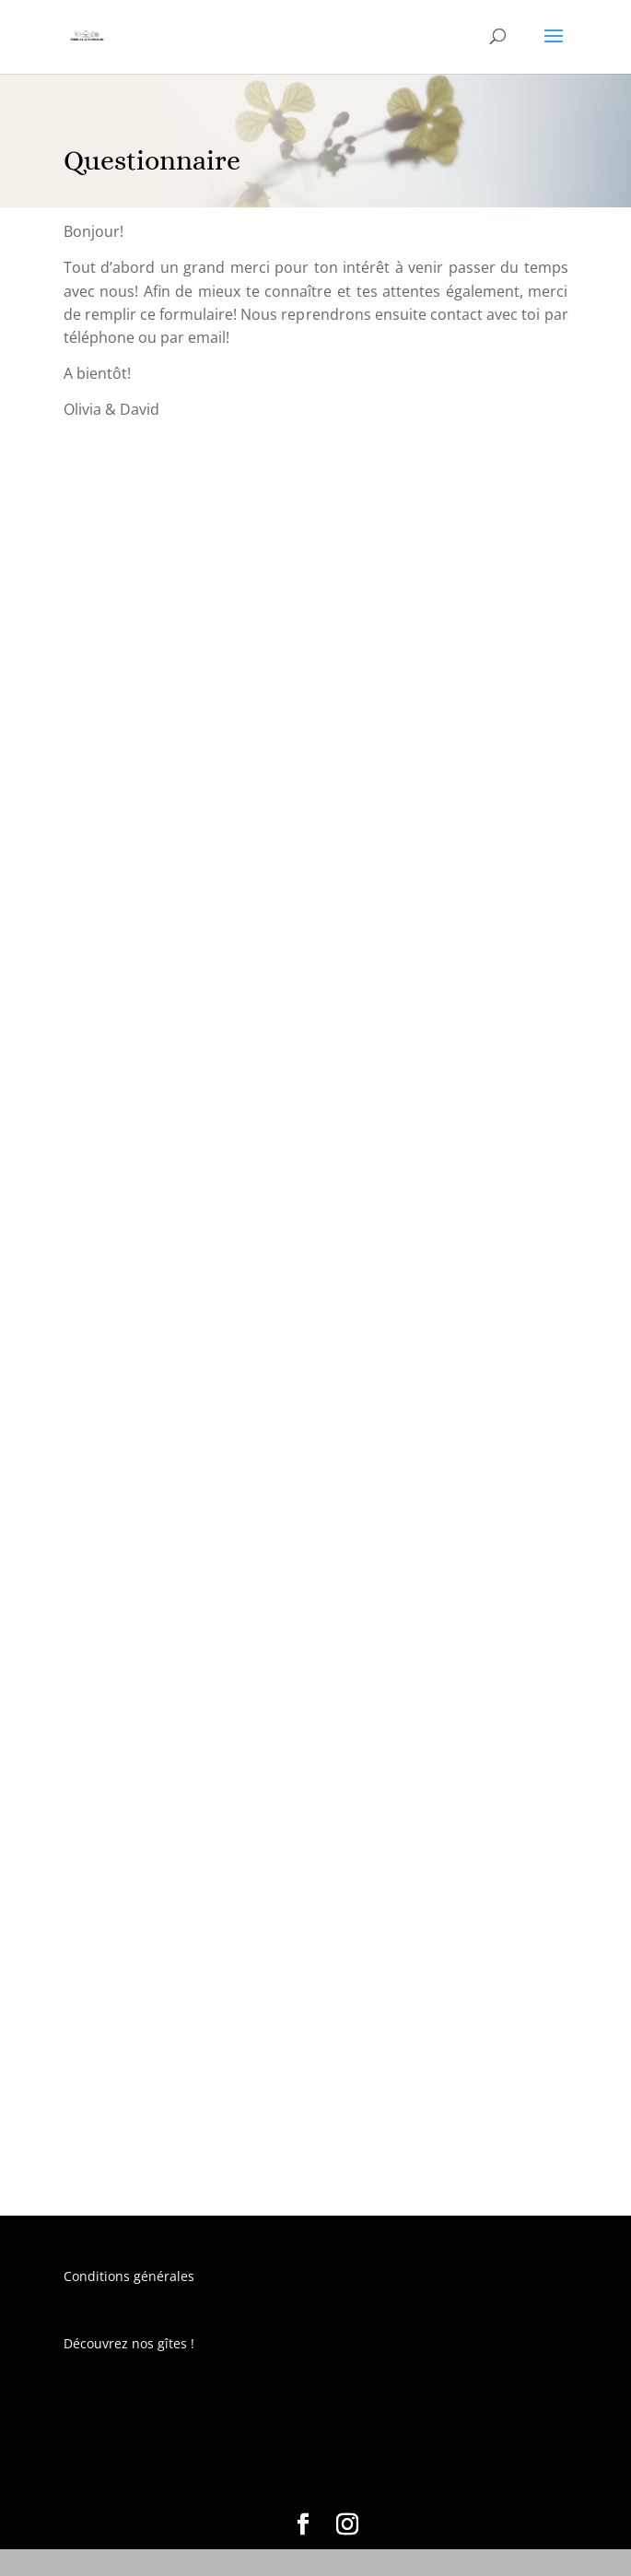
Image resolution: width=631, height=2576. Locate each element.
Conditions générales (129, 2276)
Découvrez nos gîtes (125, 2343)
